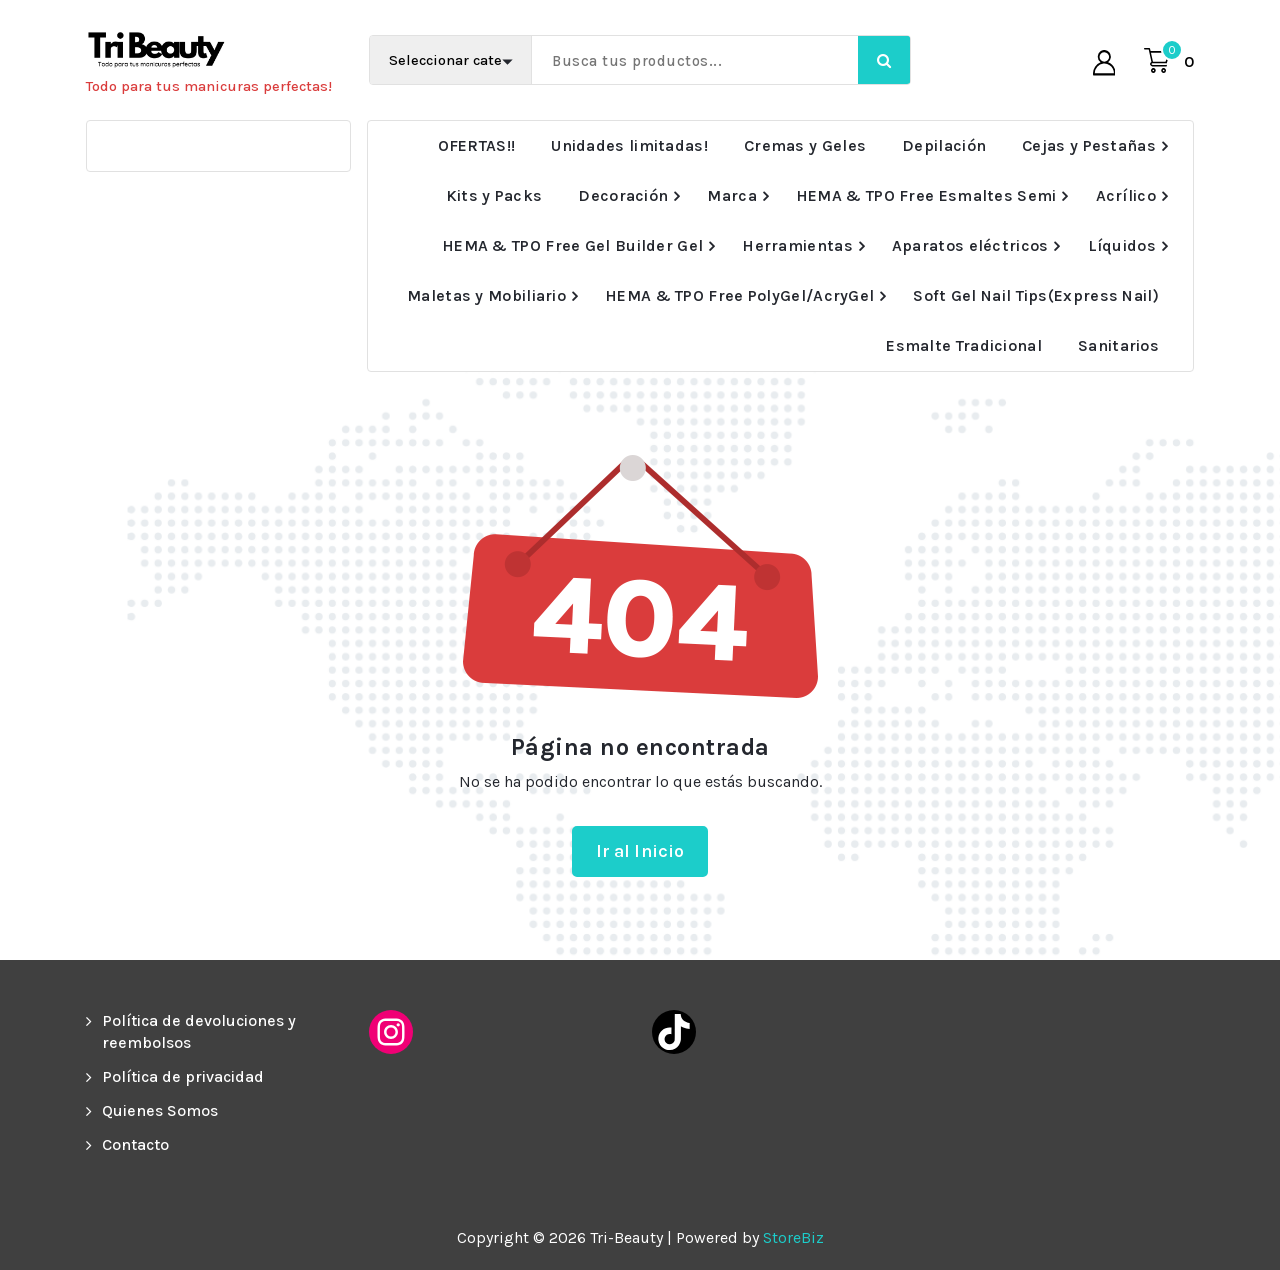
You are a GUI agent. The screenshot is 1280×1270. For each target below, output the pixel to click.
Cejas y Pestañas (1089, 145)
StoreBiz (793, 1237)
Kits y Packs (494, 195)
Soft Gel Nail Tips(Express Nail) (1036, 295)
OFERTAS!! (477, 145)
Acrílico (1126, 195)
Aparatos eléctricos (970, 245)
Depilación (944, 145)
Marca (732, 195)
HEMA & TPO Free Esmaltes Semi (926, 195)
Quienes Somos (160, 1110)
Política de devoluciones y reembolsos (199, 1031)
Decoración (623, 195)
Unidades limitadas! (629, 145)
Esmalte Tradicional (964, 345)
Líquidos (1122, 245)
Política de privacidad (183, 1076)
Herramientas (797, 245)
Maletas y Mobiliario (486, 295)
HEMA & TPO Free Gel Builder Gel (572, 245)
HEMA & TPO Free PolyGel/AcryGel (739, 295)
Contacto (135, 1144)
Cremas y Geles (805, 145)
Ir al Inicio (640, 851)
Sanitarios (1118, 345)
